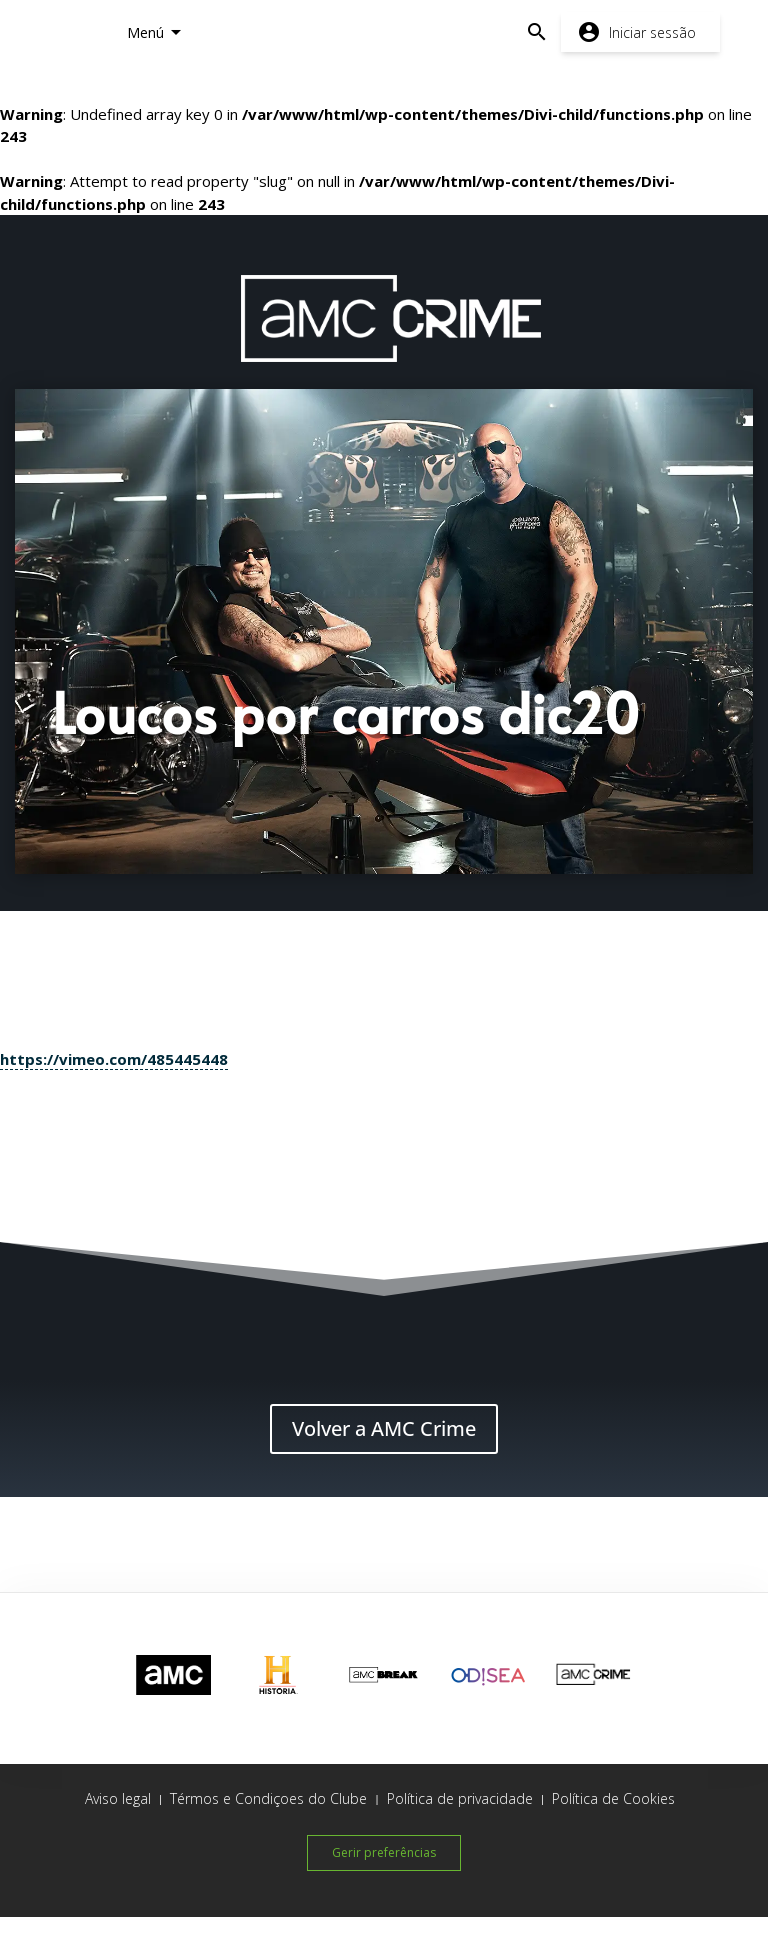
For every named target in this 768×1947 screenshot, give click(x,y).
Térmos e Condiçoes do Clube (268, 1798)
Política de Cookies (613, 1798)
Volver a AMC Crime (384, 1428)
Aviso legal (118, 1798)
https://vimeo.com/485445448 (114, 1059)
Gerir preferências (384, 1852)
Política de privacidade (460, 1798)
